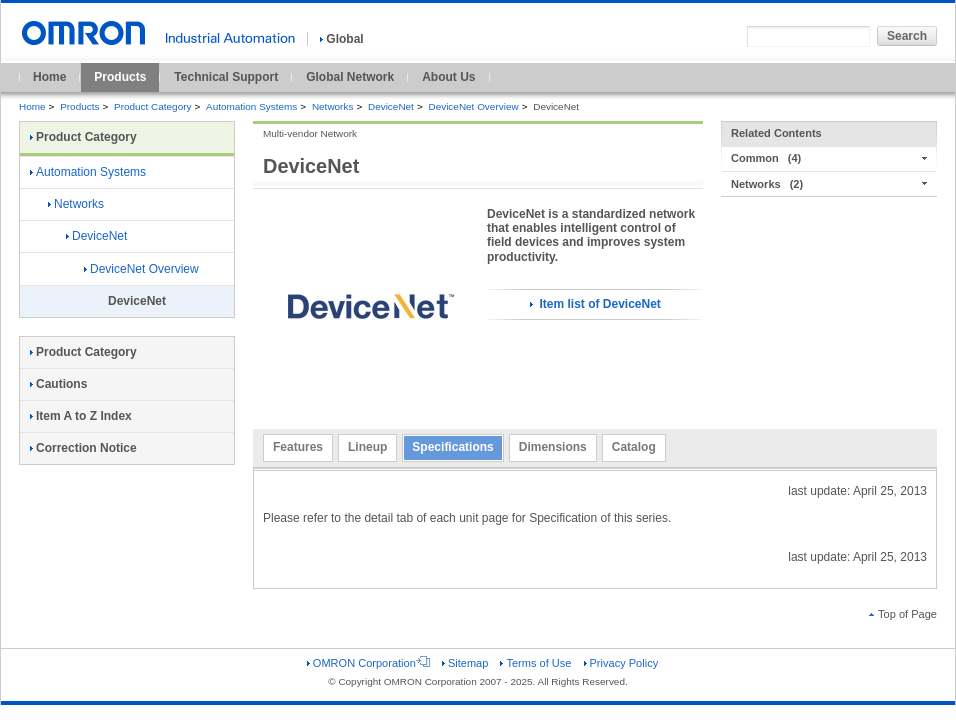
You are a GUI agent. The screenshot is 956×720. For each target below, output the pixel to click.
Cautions (58, 384)
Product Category (152, 106)
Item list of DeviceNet (595, 304)
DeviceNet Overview (473, 106)
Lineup (367, 447)
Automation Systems (251, 106)
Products (120, 77)
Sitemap (465, 663)
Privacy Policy (621, 663)
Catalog (634, 447)
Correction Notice (83, 448)
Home (49, 77)
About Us (448, 77)
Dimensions (553, 447)
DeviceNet (391, 106)
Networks (332, 106)
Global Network (350, 77)
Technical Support (226, 77)
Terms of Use (535, 663)
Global (341, 39)
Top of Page (903, 614)
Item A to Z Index (81, 416)
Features (298, 447)
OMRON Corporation (368, 663)
